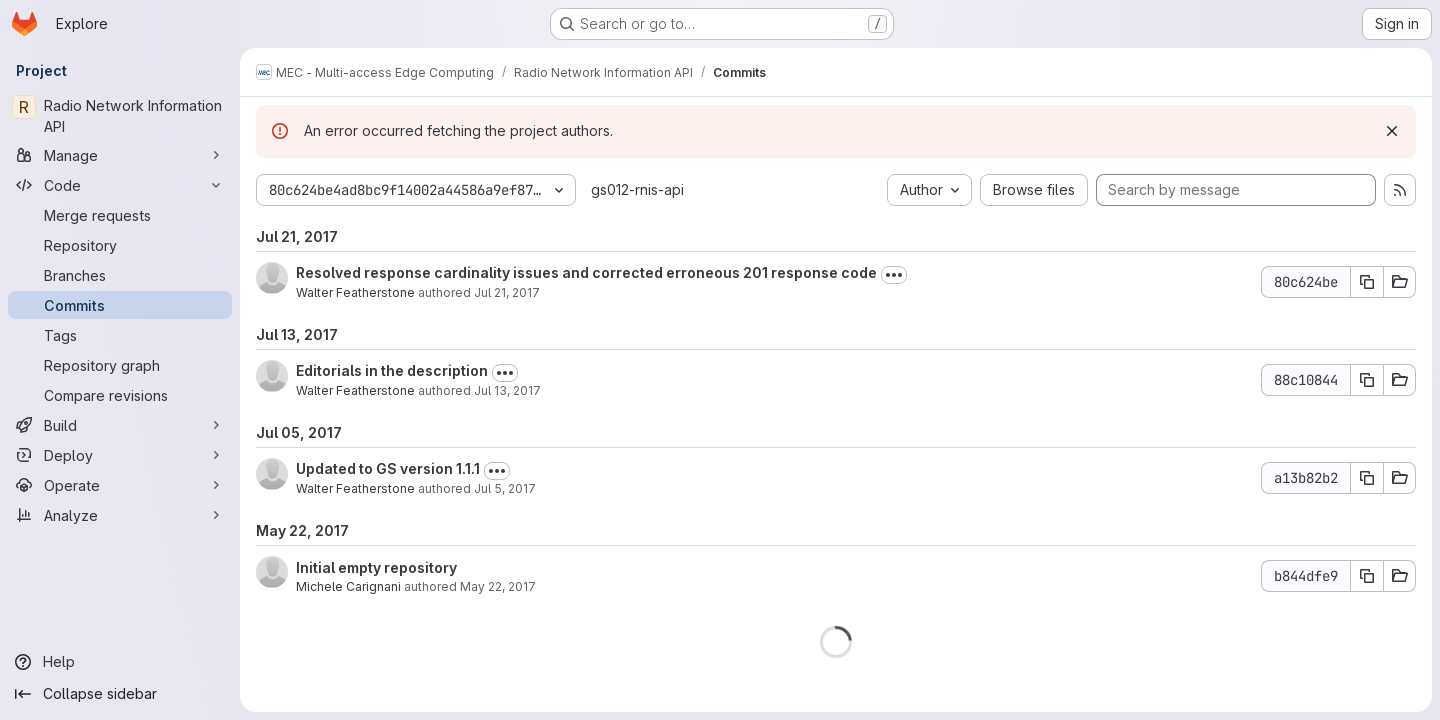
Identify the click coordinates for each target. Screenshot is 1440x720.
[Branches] (120, 275)
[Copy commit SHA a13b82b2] (1367, 478)
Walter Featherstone (355, 292)
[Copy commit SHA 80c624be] (1367, 282)
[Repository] (120, 245)
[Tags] (120, 335)
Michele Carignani (348, 586)
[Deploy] (120, 455)
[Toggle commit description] (894, 275)
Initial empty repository (376, 567)
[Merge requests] (120, 215)
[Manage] (120, 155)
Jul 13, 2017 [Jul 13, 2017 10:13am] (507, 390)
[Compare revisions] (120, 395)
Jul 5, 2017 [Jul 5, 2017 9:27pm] (505, 488)
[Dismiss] (1392, 131)
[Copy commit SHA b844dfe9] (1367, 576)
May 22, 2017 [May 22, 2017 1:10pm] (498, 586)
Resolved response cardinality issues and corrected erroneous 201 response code (586, 272)
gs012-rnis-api (637, 189)
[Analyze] (120, 515)
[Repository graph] (120, 365)
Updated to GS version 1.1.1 (388, 468)
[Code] (120, 185)
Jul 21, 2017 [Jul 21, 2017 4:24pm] (507, 292)
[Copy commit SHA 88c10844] (1367, 380)
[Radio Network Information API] (120, 116)
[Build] (120, 425)
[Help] (120, 662)
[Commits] (120, 305)
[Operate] (120, 485)
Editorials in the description (392, 370)
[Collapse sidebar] (120, 694)
